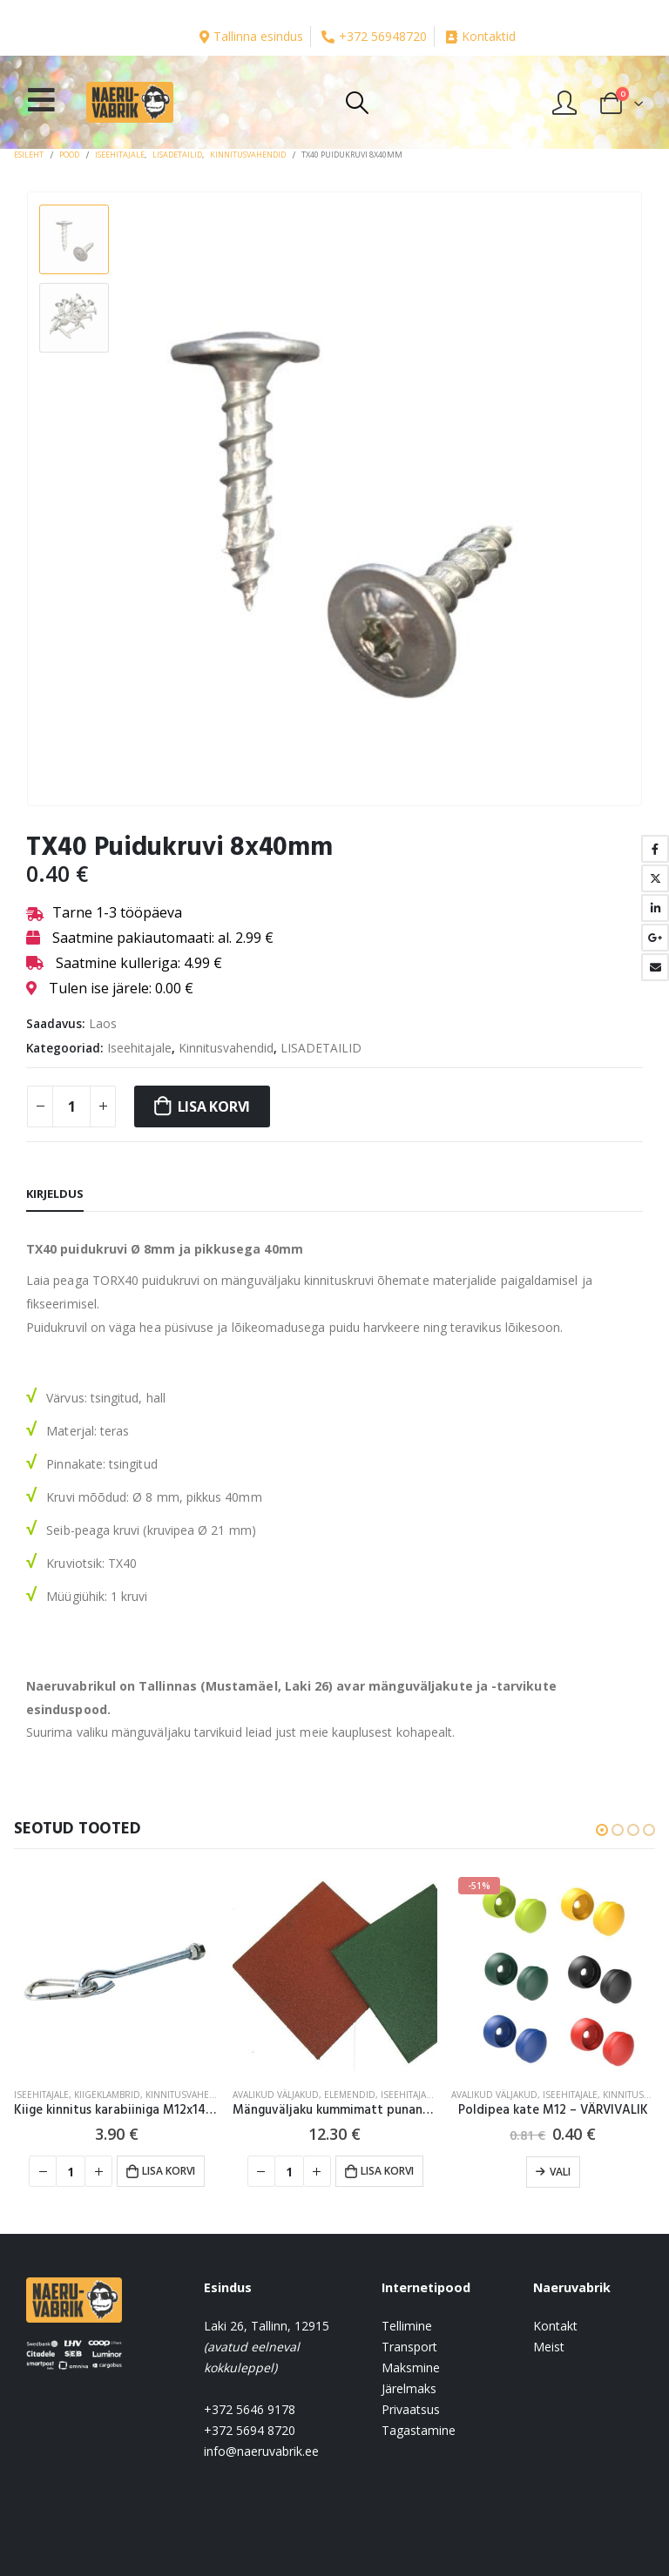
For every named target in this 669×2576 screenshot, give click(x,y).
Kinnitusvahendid (226, 1047)
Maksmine (411, 2367)
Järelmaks (409, 2388)
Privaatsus (411, 2409)
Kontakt (555, 2325)
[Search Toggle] (356, 102)
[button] (602, 1829)
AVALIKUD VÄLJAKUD (276, 2094)
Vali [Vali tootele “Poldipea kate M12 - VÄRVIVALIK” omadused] (560, 2171)
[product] (116, 1972)
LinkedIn (655, 908)
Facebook (655, 849)
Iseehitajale (139, 1047)
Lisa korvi (214, 1106)
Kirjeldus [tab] (55, 1193)
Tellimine (407, 2325)
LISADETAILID (321, 1047)
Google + (655, 938)
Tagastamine (419, 2430)
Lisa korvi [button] (168, 2170)
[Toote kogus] (71, 1106)
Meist (548, 2346)
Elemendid (349, 2094)
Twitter (655, 878)
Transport (409, 2346)
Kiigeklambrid (107, 2094)
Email (655, 967)
